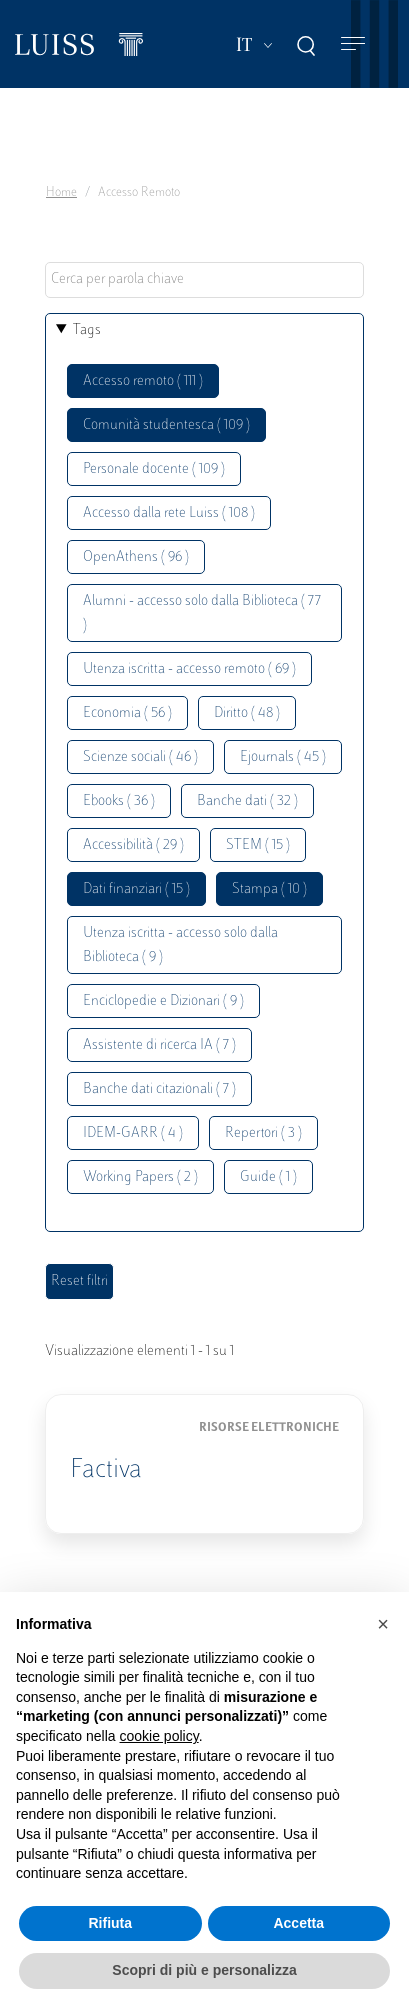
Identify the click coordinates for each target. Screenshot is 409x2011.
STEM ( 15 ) (258, 845)
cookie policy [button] (159, 1736)
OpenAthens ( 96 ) (136, 557)
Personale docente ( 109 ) (154, 469)
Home (61, 193)
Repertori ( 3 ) (263, 1133)
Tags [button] (87, 330)
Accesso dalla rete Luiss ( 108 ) (169, 513)
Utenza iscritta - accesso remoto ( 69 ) (189, 669)
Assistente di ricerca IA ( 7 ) (159, 1045)
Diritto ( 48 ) (247, 713)
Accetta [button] (298, 1923)
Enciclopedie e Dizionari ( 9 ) (163, 1001)
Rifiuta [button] (110, 1923)
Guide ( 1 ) (268, 1177)
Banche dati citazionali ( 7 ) (159, 1089)
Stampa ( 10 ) (269, 889)
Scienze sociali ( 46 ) (140, 757)
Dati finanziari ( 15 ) (136, 889)
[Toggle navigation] (353, 44)
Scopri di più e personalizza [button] (204, 1970)
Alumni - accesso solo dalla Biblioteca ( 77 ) (202, 613)
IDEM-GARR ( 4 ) (133, 1133)
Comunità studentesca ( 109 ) (166, 425)
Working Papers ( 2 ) (140, 1177)
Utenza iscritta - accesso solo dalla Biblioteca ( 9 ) (180, 945)
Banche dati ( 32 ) (247, 801)
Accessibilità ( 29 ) (133, 845)
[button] (383, 1624)
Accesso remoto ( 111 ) (143, 381)
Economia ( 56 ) (127, 713)
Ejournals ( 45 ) (283, 757)
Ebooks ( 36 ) (119, 801)
